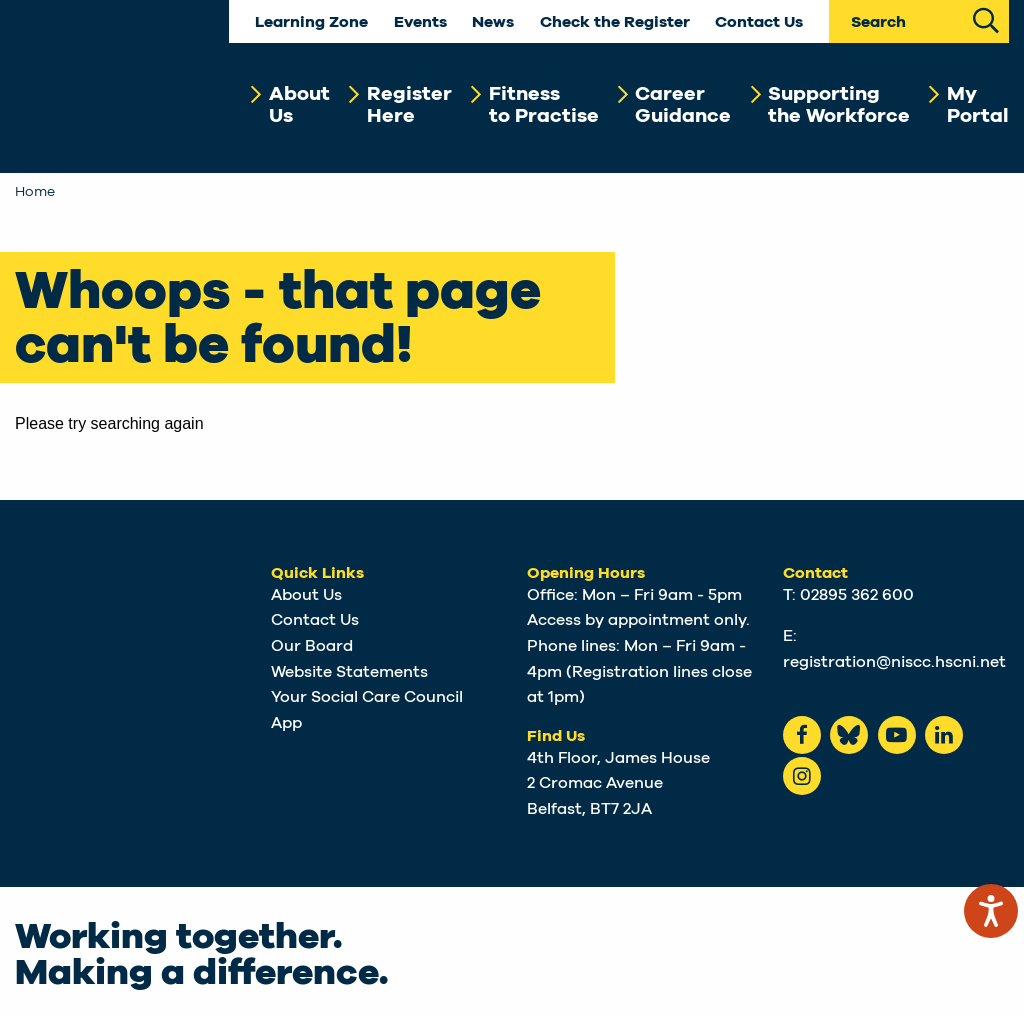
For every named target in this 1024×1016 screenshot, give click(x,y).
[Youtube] (897, 735)
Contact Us (759, 22)
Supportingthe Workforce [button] (839, 105)
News (493, 22)
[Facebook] (802, 735)
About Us (306, 595)
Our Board (312, 646)
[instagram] (802, 776)
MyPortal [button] (978, 105)
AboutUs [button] (299, 105)
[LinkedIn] (944, 735)
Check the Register (615, 22)
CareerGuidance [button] (683, 105)
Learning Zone (311, 22)
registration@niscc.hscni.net (894, 662)
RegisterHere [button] (409, 105)
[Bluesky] (849, 735)
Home (35, 192)
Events (420, 22)
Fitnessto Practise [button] (544, 105)
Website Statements (349, 672)
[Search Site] (986, 18)
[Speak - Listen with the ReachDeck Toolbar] (991, 911)
